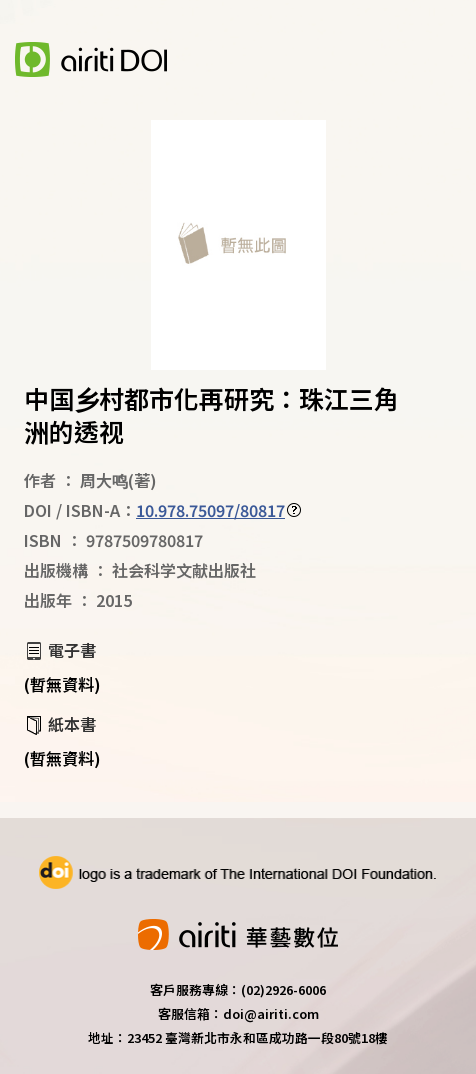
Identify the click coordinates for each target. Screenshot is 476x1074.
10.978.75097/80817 (210, 510)
